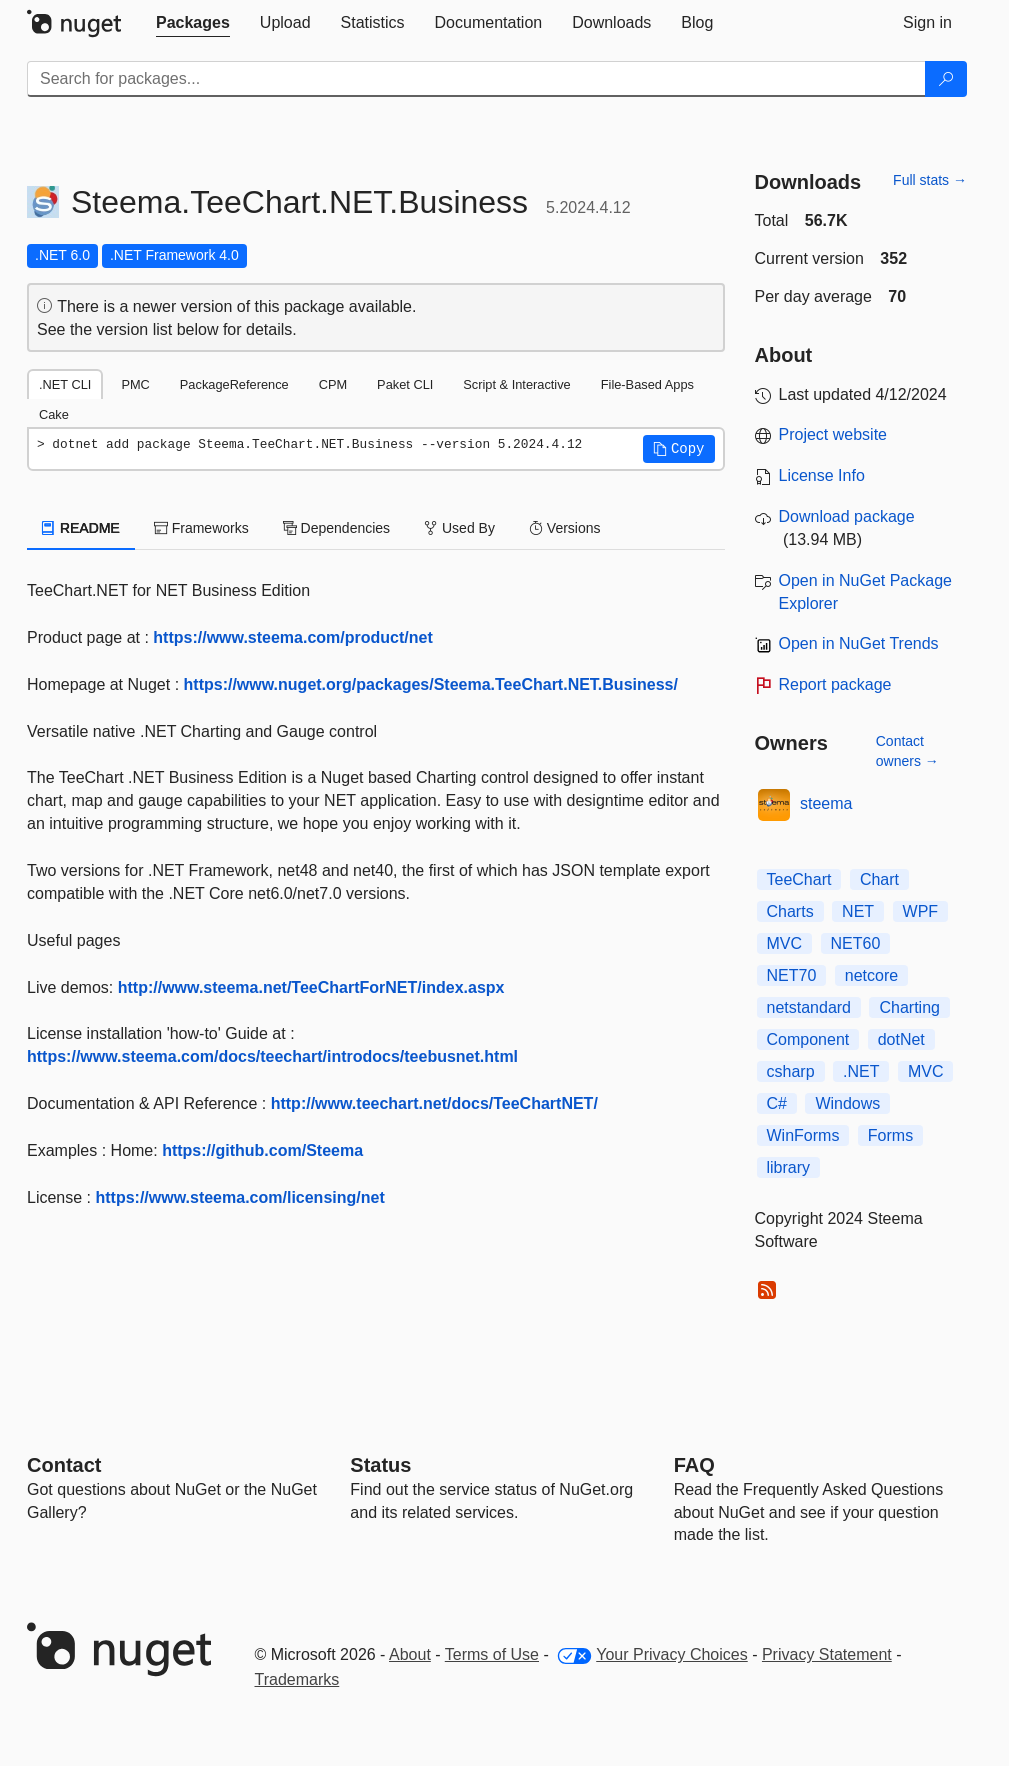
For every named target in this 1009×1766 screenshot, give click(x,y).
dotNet (901, 1039)
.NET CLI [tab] (65, 384)
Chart (879, 879)
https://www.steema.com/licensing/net (239, 1197)
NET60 (856, 943)
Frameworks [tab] (201, 528)
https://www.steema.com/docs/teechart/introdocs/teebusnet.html (272, 1056)
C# (777, 1103)
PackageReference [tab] (234, 384)
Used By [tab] (459, 528)
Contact (64, 1465)
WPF (921, 911)
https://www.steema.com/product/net (292, 637)
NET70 (792, 975)
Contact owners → (907, 751)
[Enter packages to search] (476, 79)
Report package (835, 684)
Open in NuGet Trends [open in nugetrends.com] (859, 643)
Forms (890, 1135)
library (789, 1167)
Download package (847, 516)
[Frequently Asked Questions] (694, 1465)
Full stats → (930, 180)
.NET (861, 1071)
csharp (791, 1071)
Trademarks (297, 1679)
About (410, 1654)
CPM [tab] (333, 384)
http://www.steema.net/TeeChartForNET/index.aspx (311, 987)
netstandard (809, 1007)
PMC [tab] (135, 384)
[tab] (193, 23)
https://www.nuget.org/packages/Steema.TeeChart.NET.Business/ (431, 684)
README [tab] (81, 528)
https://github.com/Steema (262, 1150)
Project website (833, 434)
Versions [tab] (565, 528)
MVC (785, 943)
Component (808, 1039)
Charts (790, 911)
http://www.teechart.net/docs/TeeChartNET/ (434, 1103)
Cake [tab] (54, 414)
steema (826, 803)
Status (380, 1465)
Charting (909, 1007)
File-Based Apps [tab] (647, 384)
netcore (871, 975)
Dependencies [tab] (336, 528)
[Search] (946, 79)
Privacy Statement (827, 1654)
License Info (822, 475)
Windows (847, 1103)
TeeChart (799, 879)
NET (858, 911)
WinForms (803, 1135)
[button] (679, 449)
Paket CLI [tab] (405, 384)
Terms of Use (492, 1654)
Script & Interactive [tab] (516, 384)
